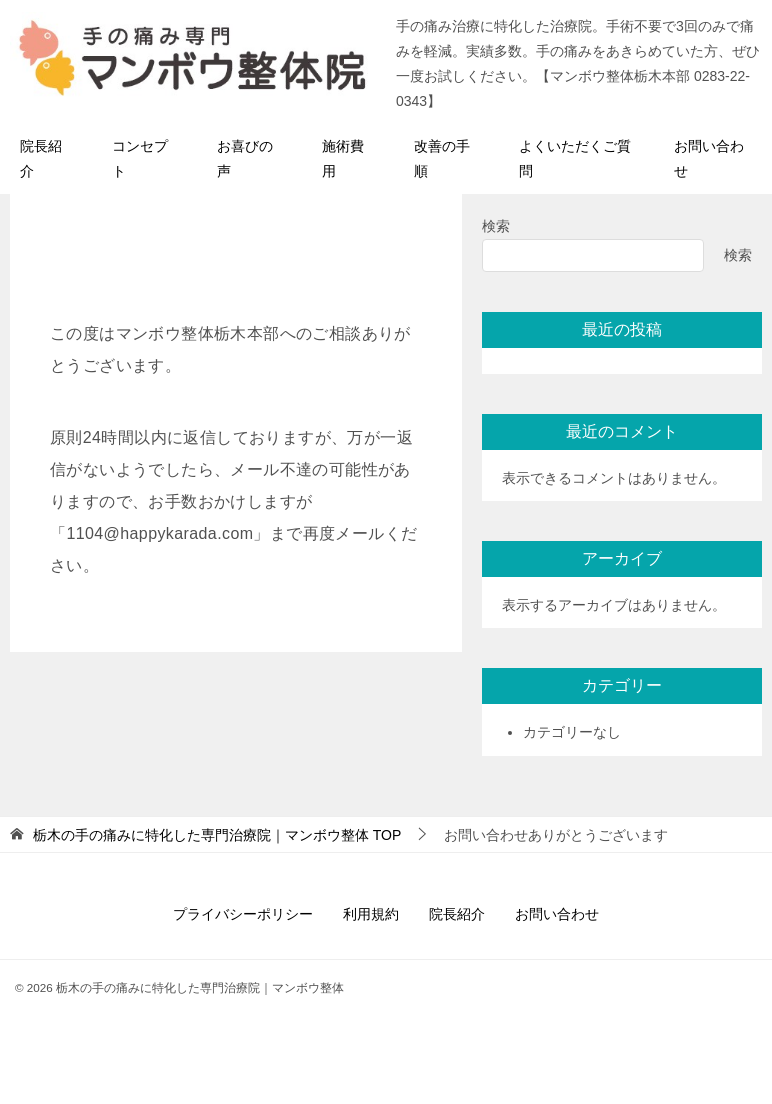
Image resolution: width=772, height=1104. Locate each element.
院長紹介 (41, 158)
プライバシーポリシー (243, 914)
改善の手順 (442, 158)
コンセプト (140, 158)
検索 (496, 226)
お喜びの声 (245, 158)
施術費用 (343, 158)
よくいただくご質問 (575, 158)
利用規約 (371, 914)
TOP (217, 835)
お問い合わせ (709, 158)
